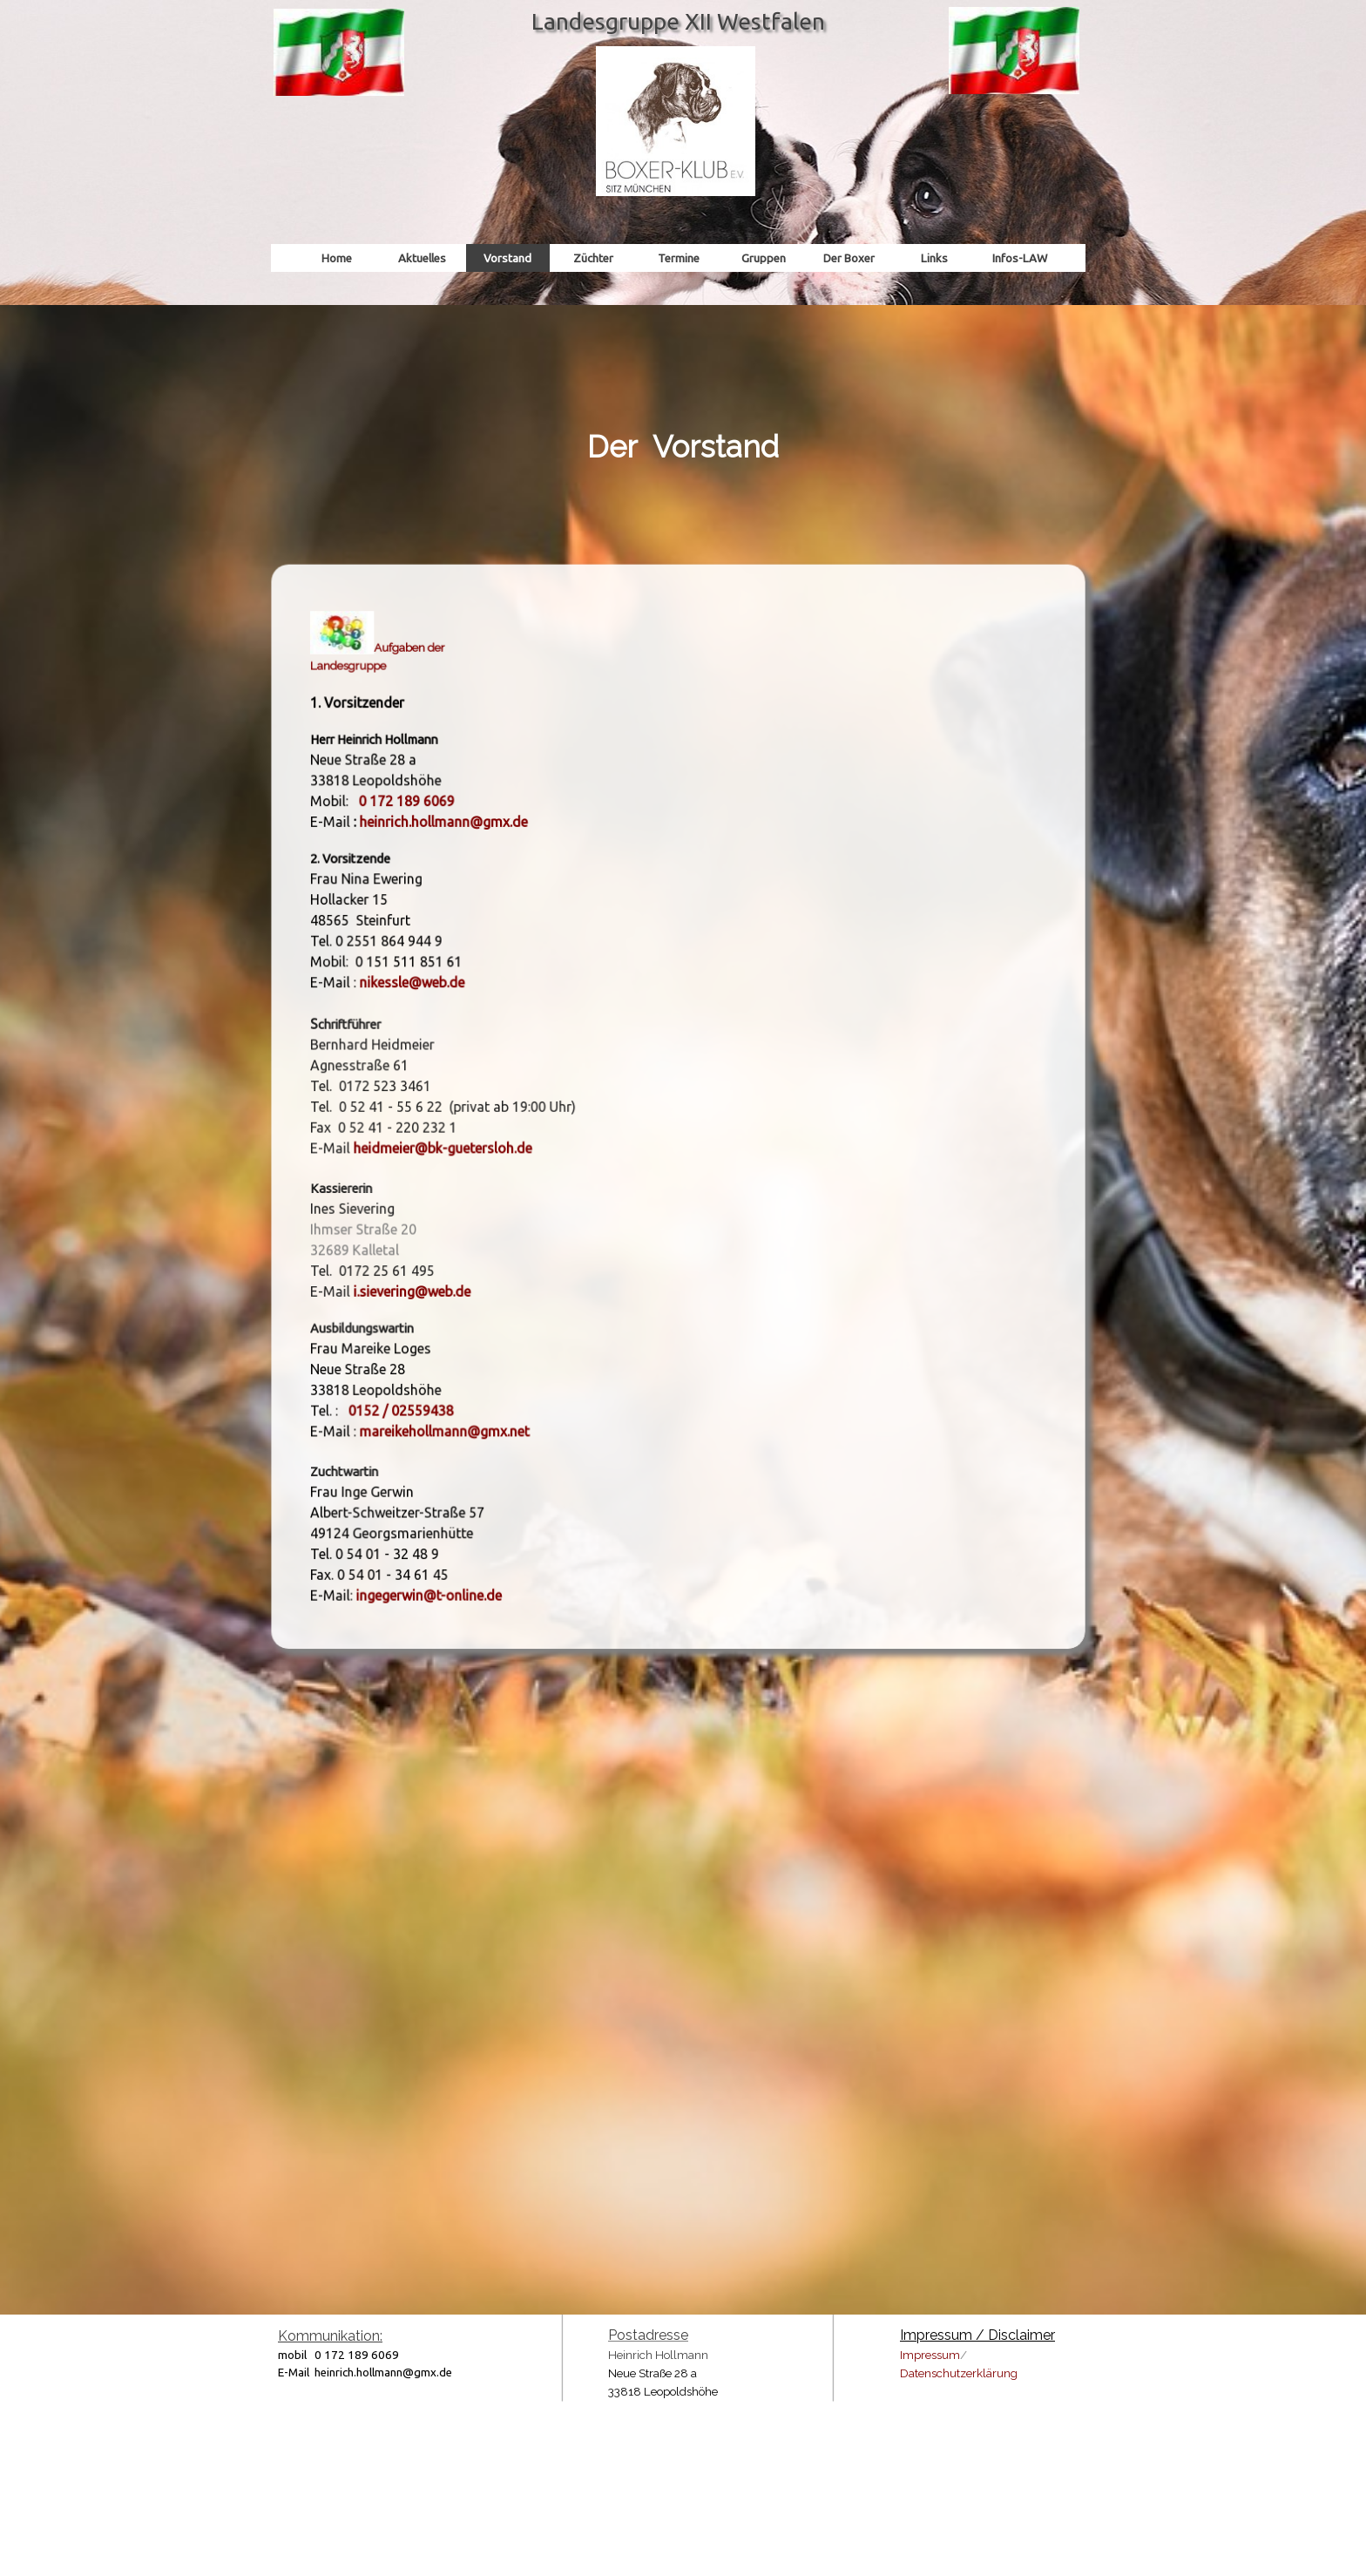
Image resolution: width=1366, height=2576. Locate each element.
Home (336, 258)
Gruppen (763, 258)
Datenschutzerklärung (959, 2373)
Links (934, 258)
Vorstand (507, 258)
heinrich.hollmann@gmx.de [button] (469, 851)
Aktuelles (422, 258)
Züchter (593, 258)
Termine (679, 258)
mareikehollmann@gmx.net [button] (470, 1394)
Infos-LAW (1019, 258)
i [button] (390, 1270)
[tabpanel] (683, 410)
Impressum (930, 2355)
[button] (436, 832)
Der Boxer (849, 258)
